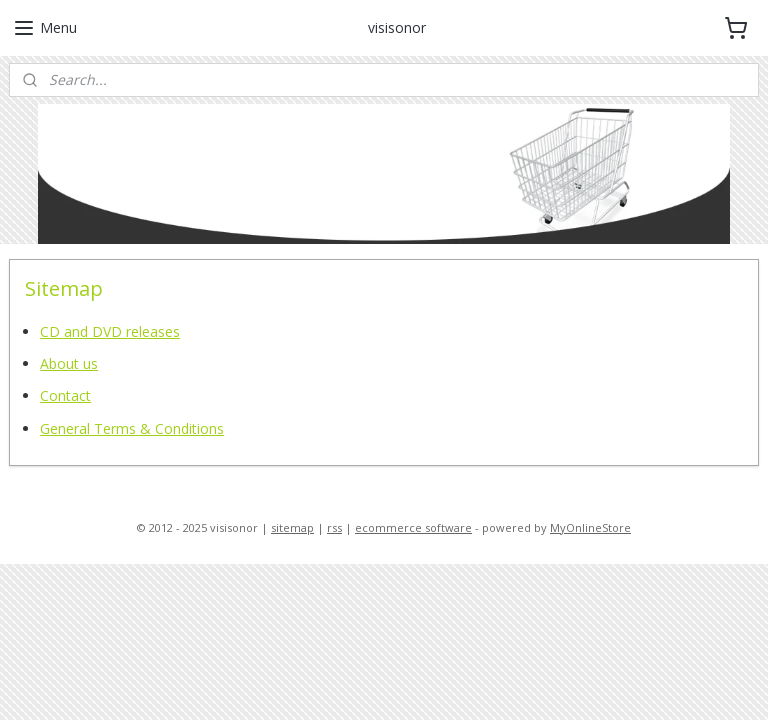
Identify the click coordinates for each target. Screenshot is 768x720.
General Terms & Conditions (132, 427)
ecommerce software (413, 527)
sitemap (292, 527)
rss (334, 527)
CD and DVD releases (110, 330)
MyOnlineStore (590, 527)
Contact (65, 395)
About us (69, 363)
